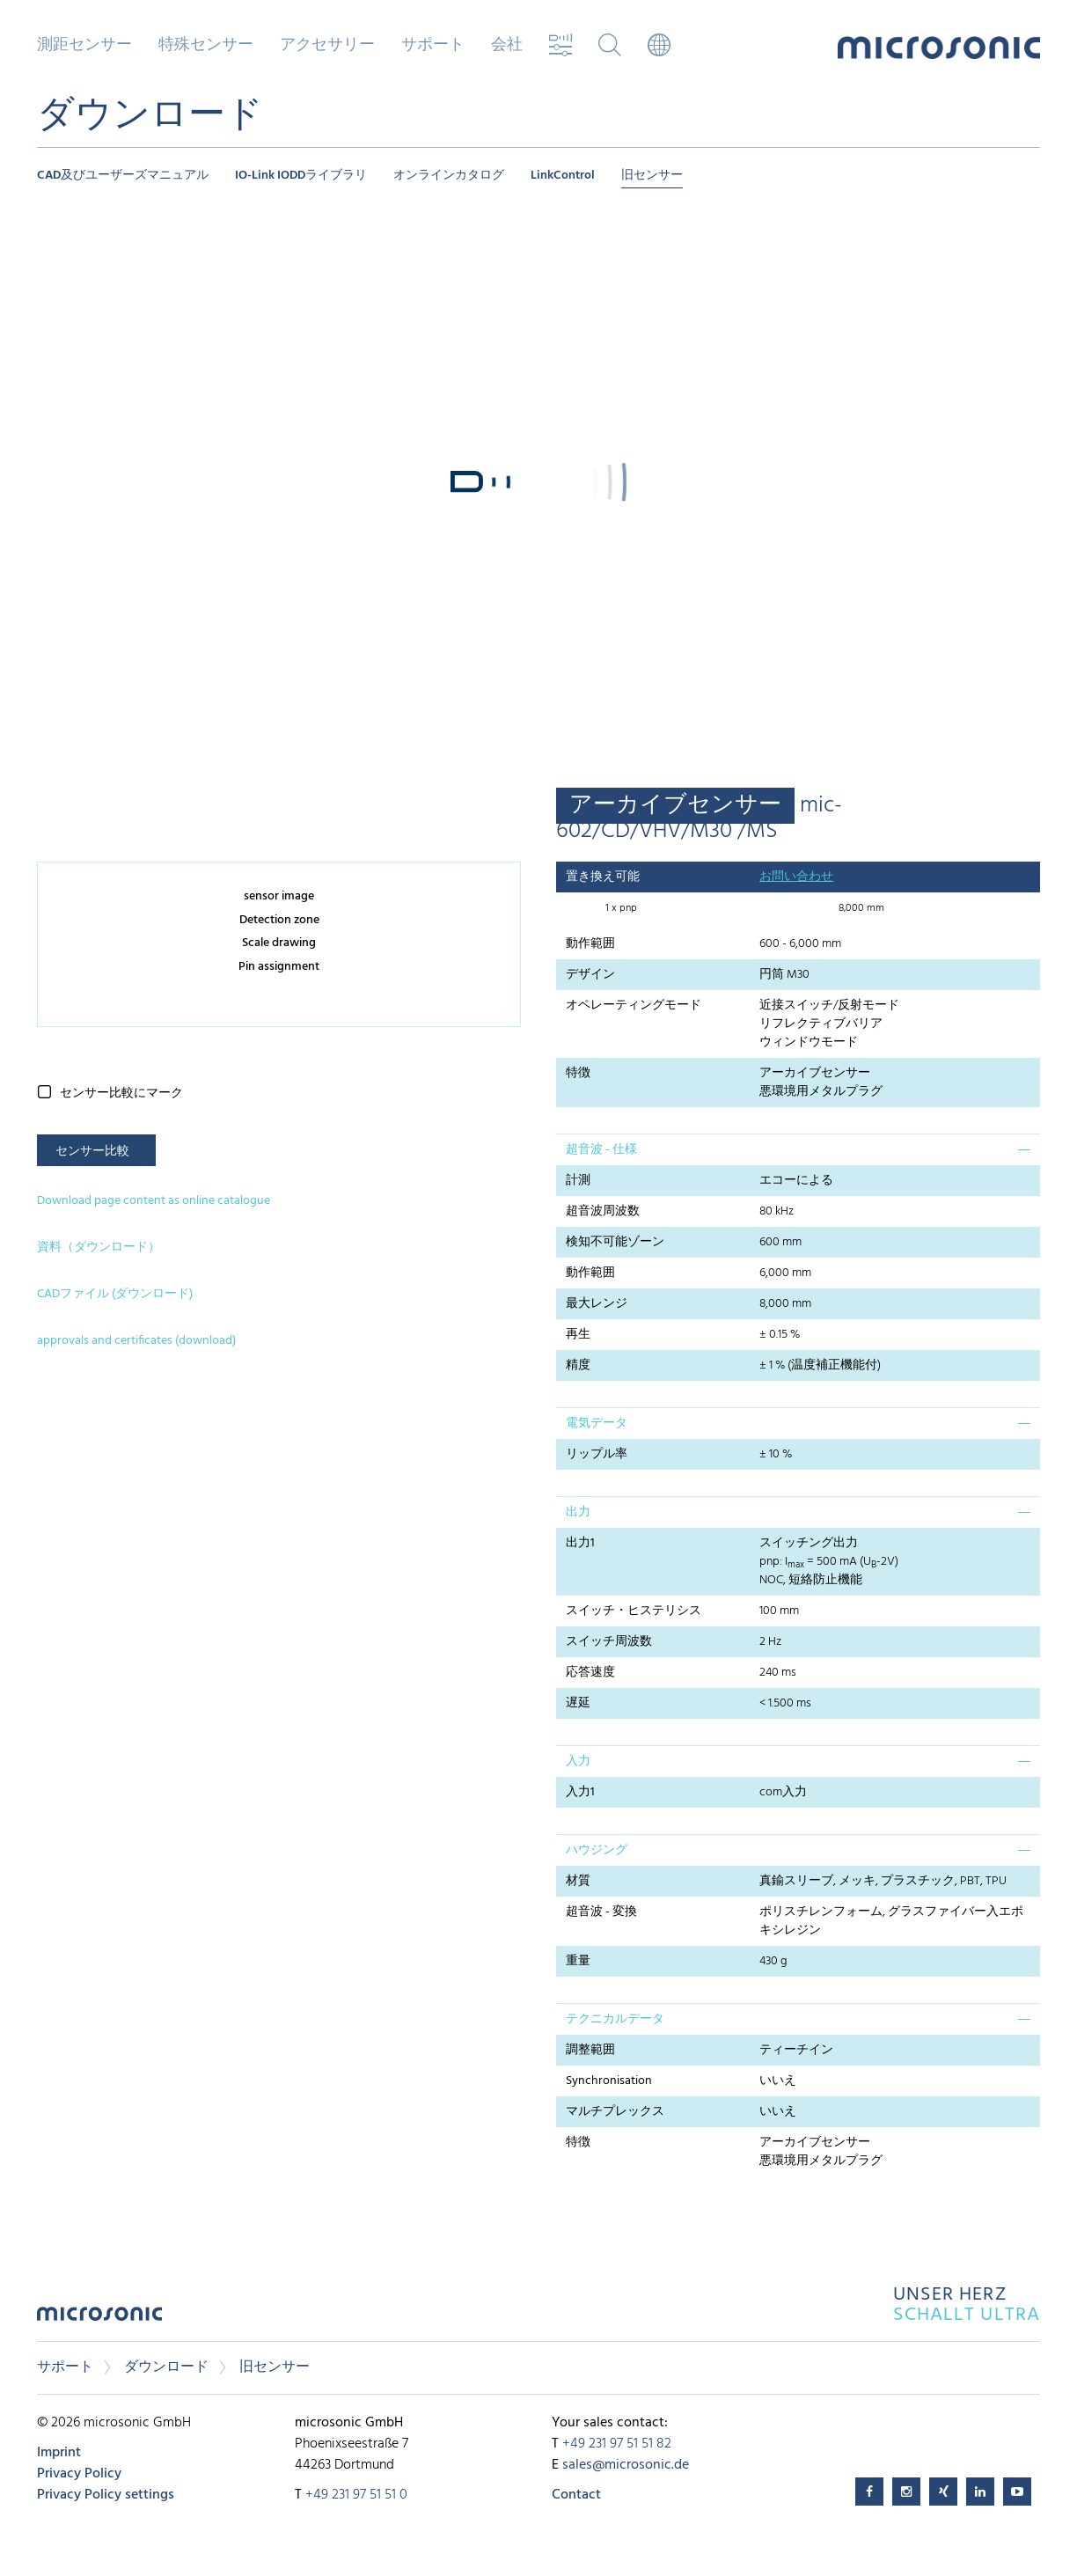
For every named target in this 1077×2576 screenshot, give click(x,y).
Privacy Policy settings (105, 2495)
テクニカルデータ (615, 2019)
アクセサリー (327, 45)
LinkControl (563, 175)
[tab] (798, 1149)
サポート (433, 45)
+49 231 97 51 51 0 (356, 2495)
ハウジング (596, 1850)
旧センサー (652, 175)
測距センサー (84, 45)
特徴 (578, 1073)
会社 (507, 45)
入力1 (580, 1792)
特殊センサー (205, 45)
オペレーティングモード (633, 1005)
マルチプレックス (615, 2112)
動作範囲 (590, 944)
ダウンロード (166, 2367)
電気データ (596, 1423)
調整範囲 (590, 2050)
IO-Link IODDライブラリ (301, 175)
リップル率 (596, 1454)
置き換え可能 (603, 877)
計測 (578, 1181)
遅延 (578, 1703)
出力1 (580, 1543)
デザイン (590, 975)
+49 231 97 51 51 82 (616, 2444)
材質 (578, 1881)
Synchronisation (609, 2081)
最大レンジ (596, 1304)
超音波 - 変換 (601, 1912)
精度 (578, 1365)
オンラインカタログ (448, 175)
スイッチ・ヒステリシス (633, 1611)
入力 (578, 1761)
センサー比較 (92, 1151)
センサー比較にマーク (121, 1093)
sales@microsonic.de (625, 2465)
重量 (578, 1961)
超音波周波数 (603, 1211)
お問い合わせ (796, 877)
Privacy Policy (79, 2473)
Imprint (59, 2452)
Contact (576, 2495)
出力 (578, 1512)
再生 (578, 1335)
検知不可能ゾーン (615, 1242)
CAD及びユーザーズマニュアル (123, 175)
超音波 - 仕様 (601, 1150)
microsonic (99, 2318)
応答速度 (590, 1672)
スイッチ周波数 (609, 1642)
